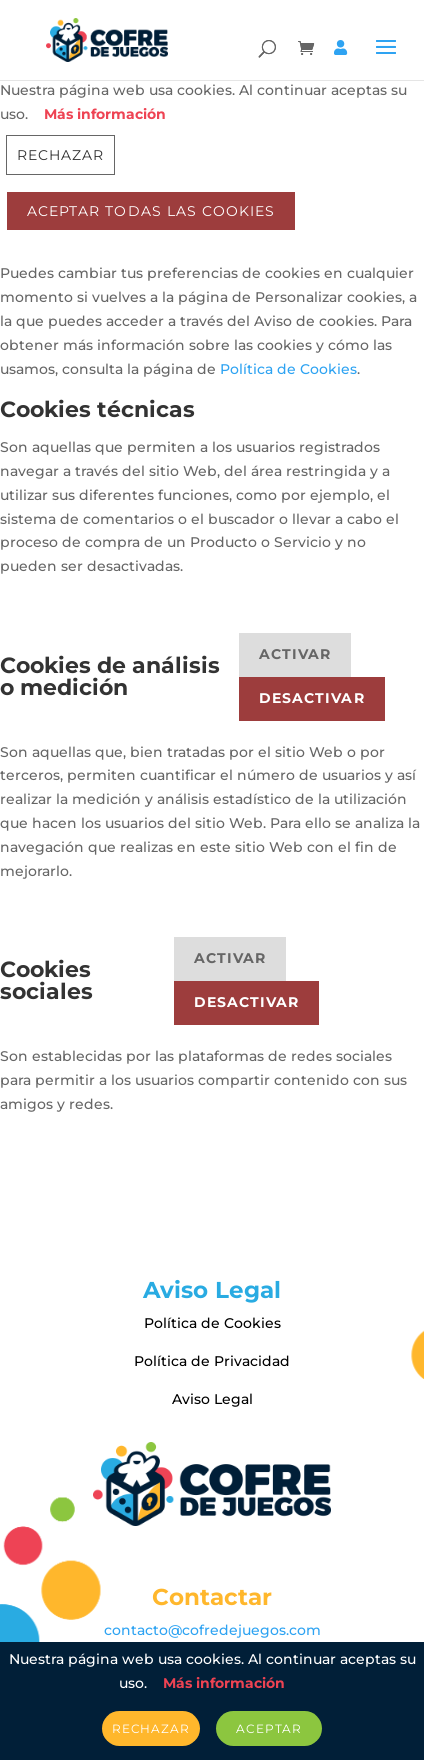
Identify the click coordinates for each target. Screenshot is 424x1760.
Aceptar (269, 1728)
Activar (295, 654)
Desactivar (312, 698)
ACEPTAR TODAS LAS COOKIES (151, 211)
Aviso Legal (212, 1399)
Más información (105, 114)
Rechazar (60, 155)
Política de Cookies (288, 369)
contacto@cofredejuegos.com (212, 1630)
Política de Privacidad (212, 1361)
